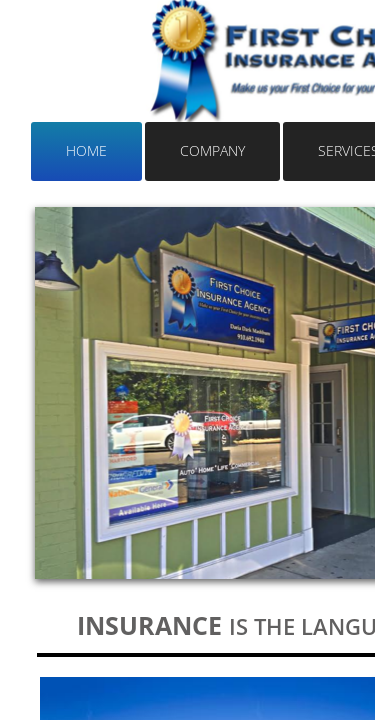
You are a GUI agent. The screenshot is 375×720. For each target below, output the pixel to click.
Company (212, 150)
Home (86, 150)
